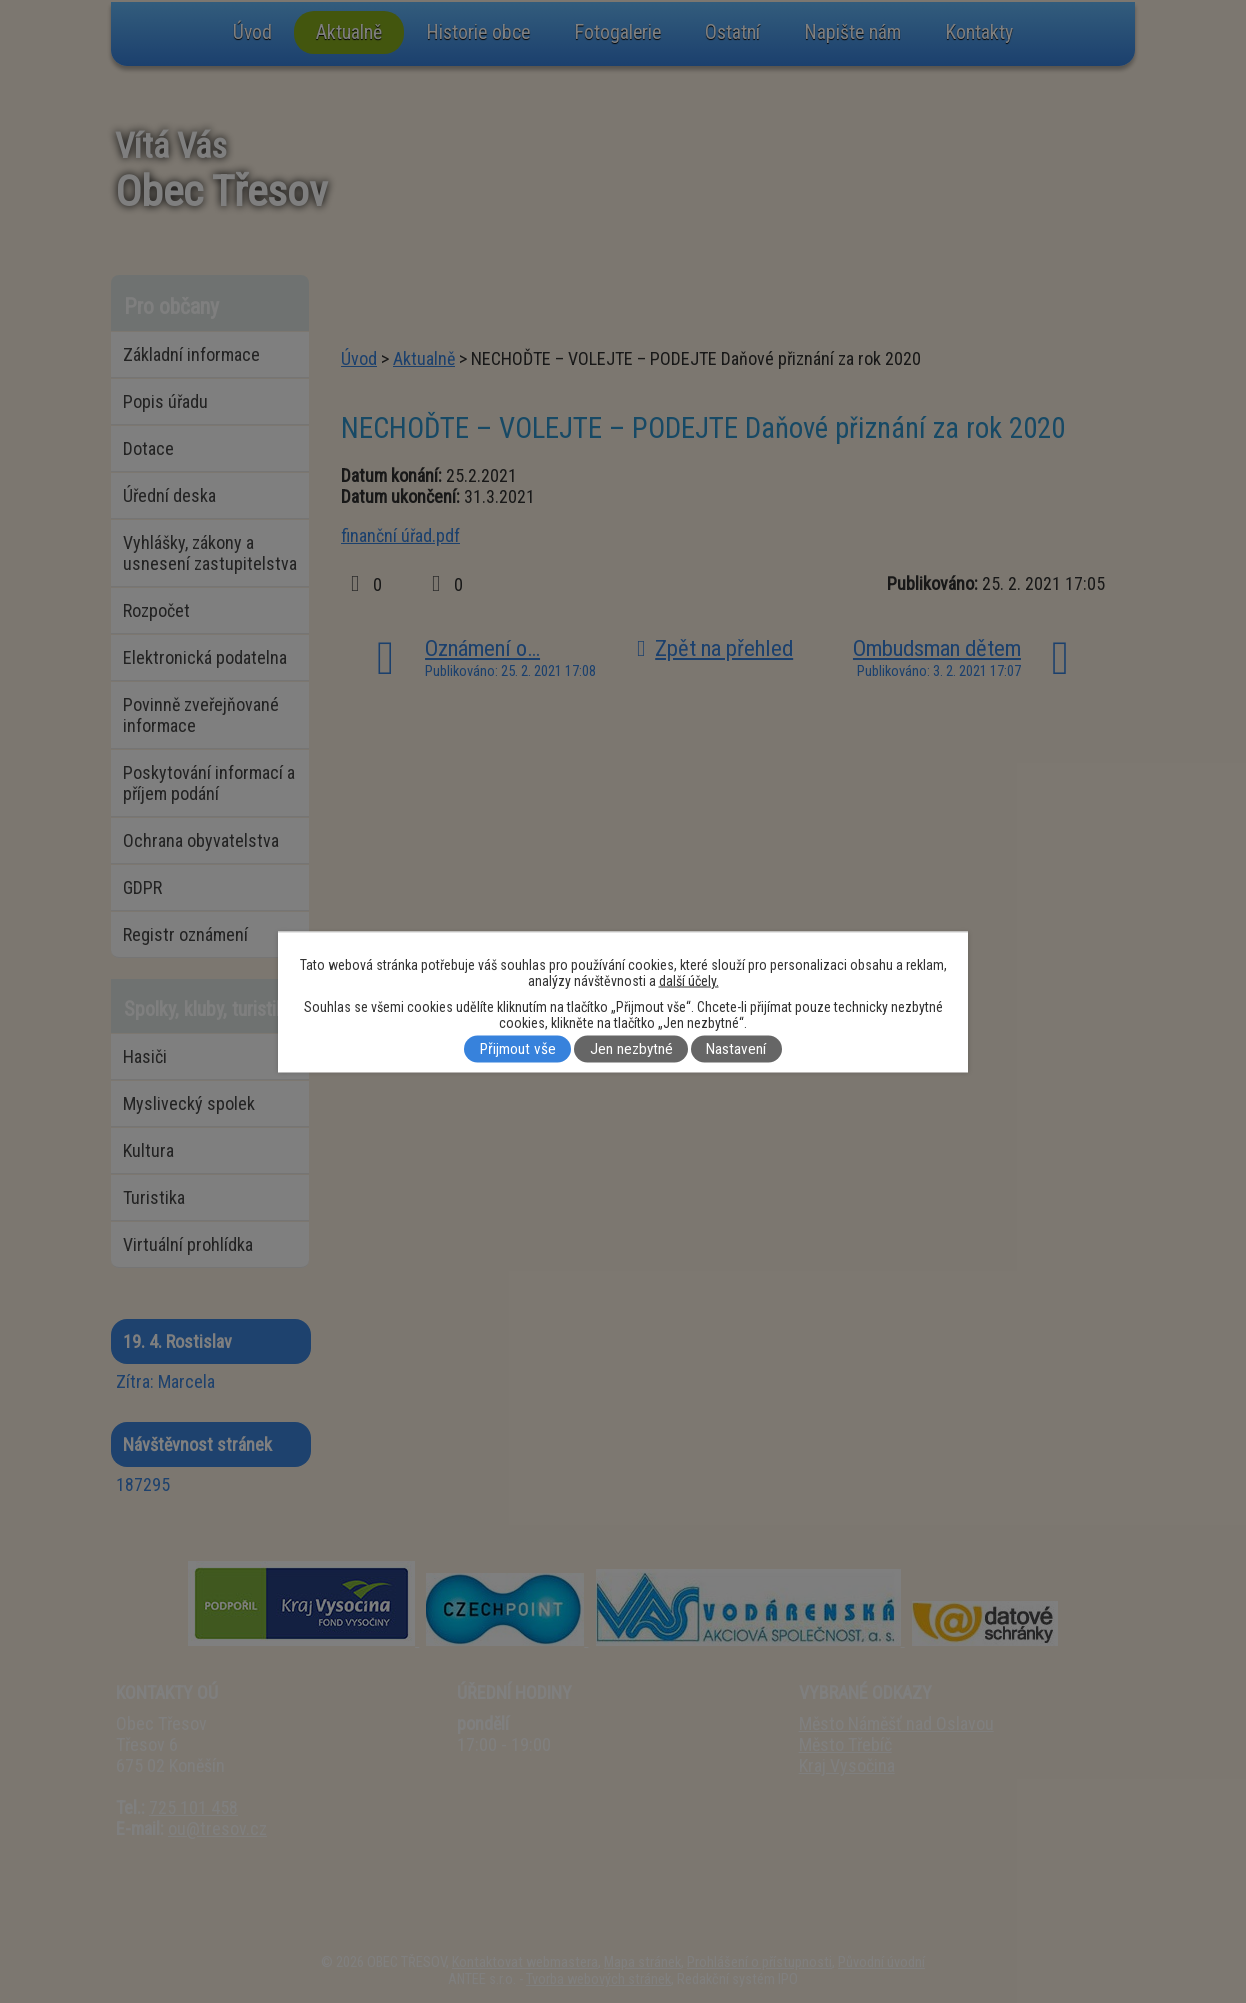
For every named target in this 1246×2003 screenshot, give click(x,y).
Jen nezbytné (631, 1049)
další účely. (689, 980)
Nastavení (736, 1049)
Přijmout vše (518, 1049)
